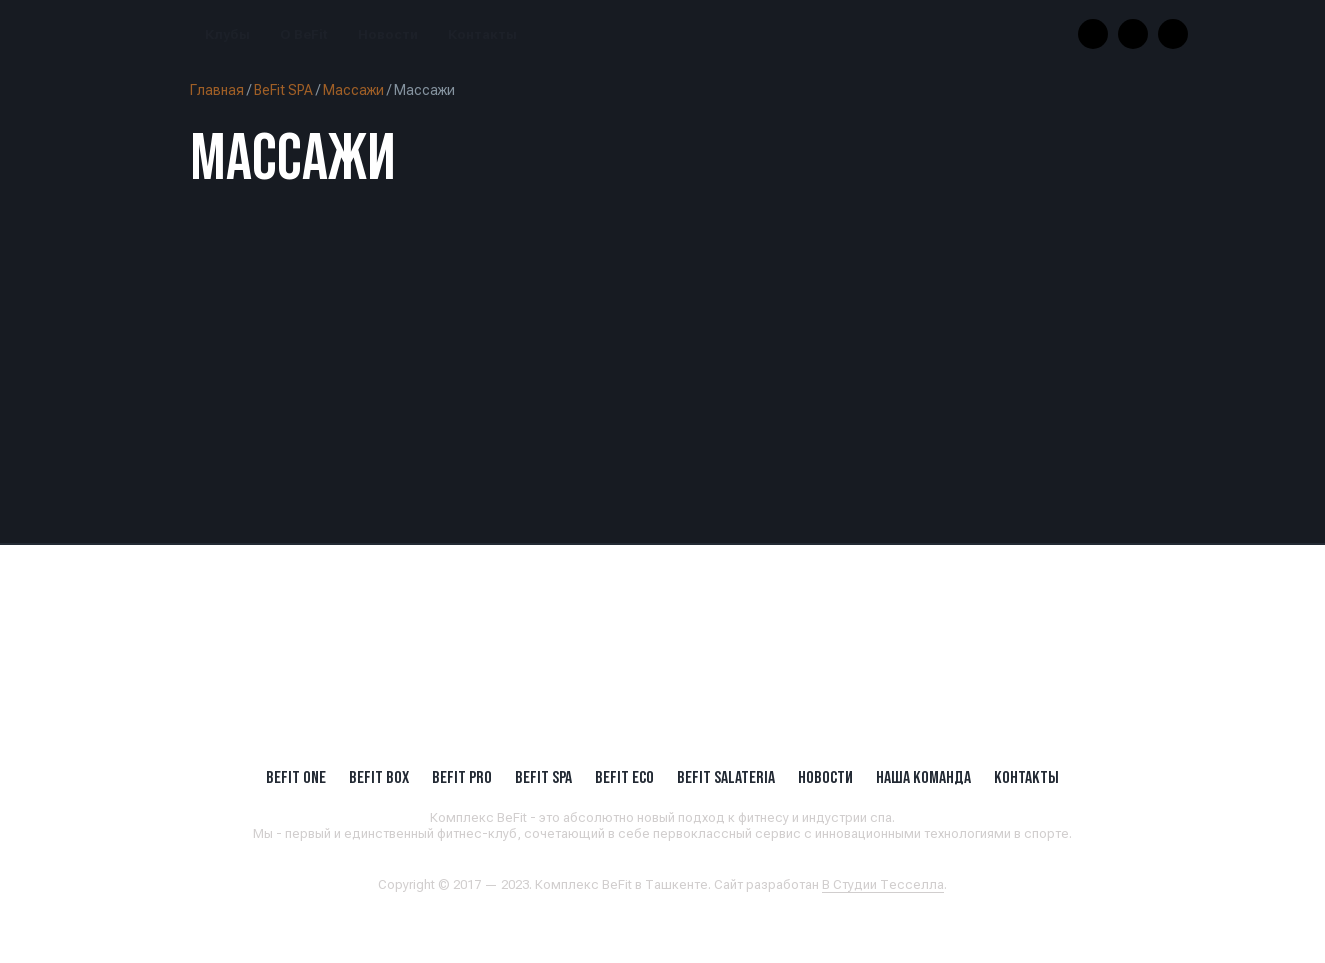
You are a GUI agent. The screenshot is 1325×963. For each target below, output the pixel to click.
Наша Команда (923, 777)
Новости (388, 34)
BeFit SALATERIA (726, 777)
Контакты (482, 34)
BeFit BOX (379, 777)
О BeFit (304, 34)
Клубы (227, 34)
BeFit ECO (624, 777)
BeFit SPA (283, 90)
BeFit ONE (296, 777)
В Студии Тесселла (883, 884)
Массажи (353, 90)
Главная (217, 90)
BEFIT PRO (462, 777)
